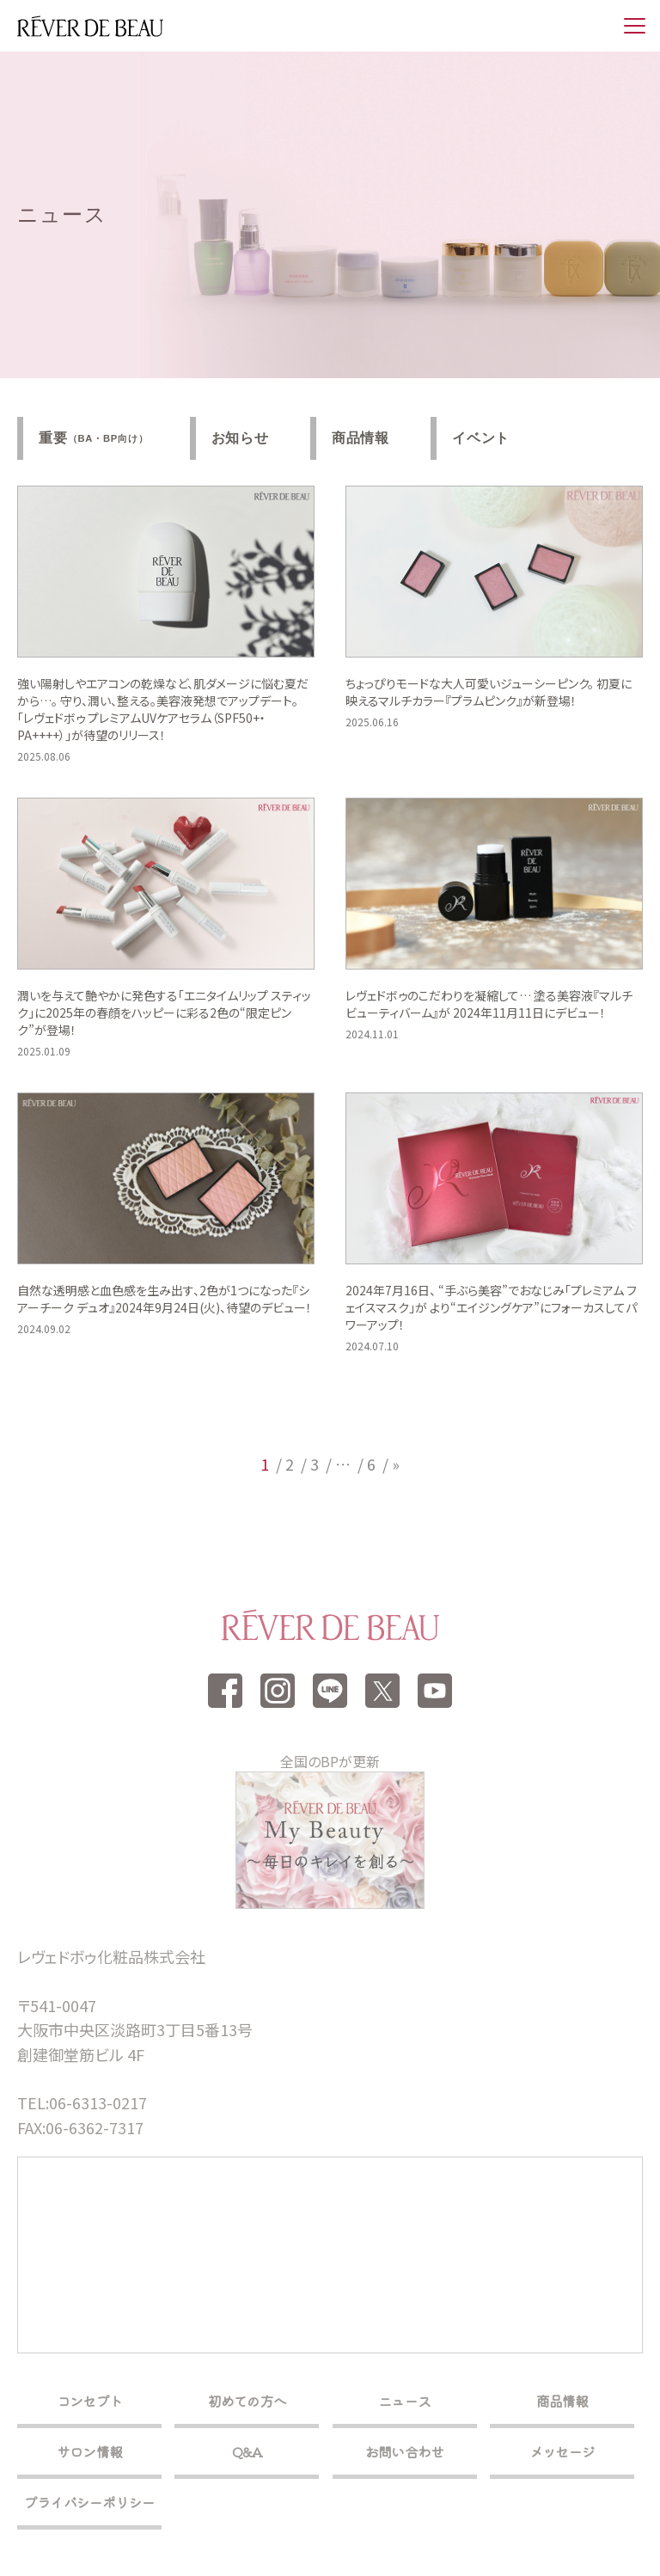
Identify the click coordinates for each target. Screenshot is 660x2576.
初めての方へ (247, 2400)
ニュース (404, 2400)
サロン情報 (89, 2451)
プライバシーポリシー (89, 2502)
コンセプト (89, 2400)
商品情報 (360, 438)
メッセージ (562, 2451)
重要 (94, 438)
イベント (481, 438)
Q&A (247, 2451)
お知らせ (240, 438)
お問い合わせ (404, 2451)
